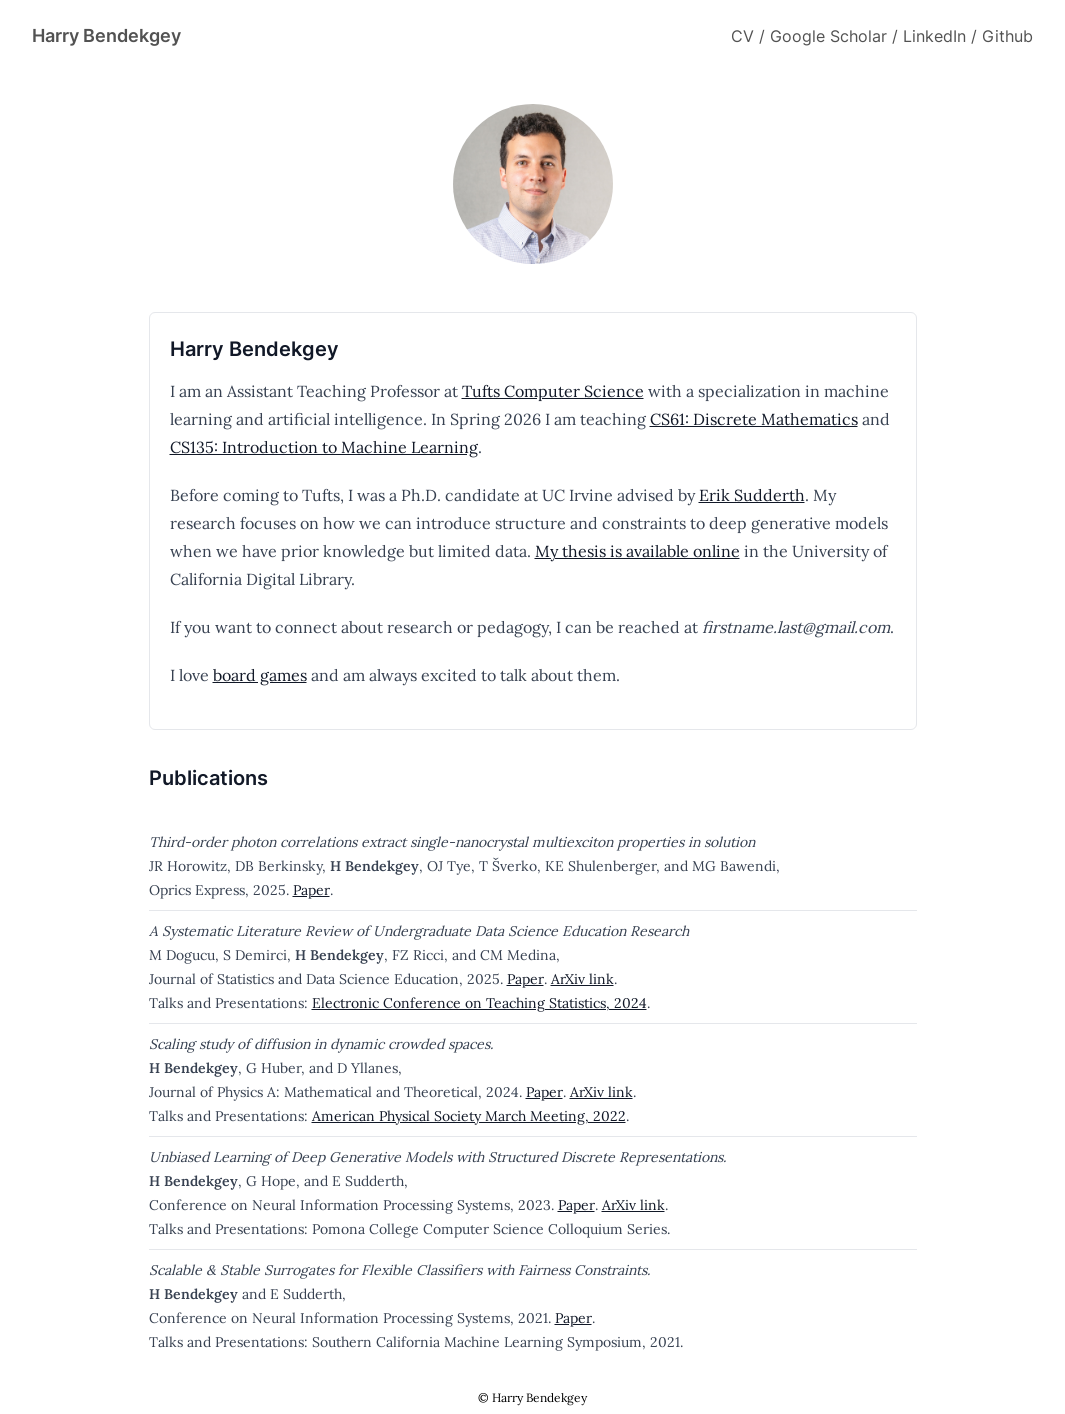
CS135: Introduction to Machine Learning (324, 447)
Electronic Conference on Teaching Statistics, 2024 (479, 1003)
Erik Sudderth (752, 495)
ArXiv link (582, 979)
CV (742, 36)
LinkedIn (934, 36)
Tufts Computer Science (553, 391)
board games (260, 675)
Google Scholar (828, 36)
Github (1007, 36)
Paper (311, 890)
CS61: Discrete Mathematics (754, 419)
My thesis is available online (637, 551)
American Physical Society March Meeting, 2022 (469, 1116)
